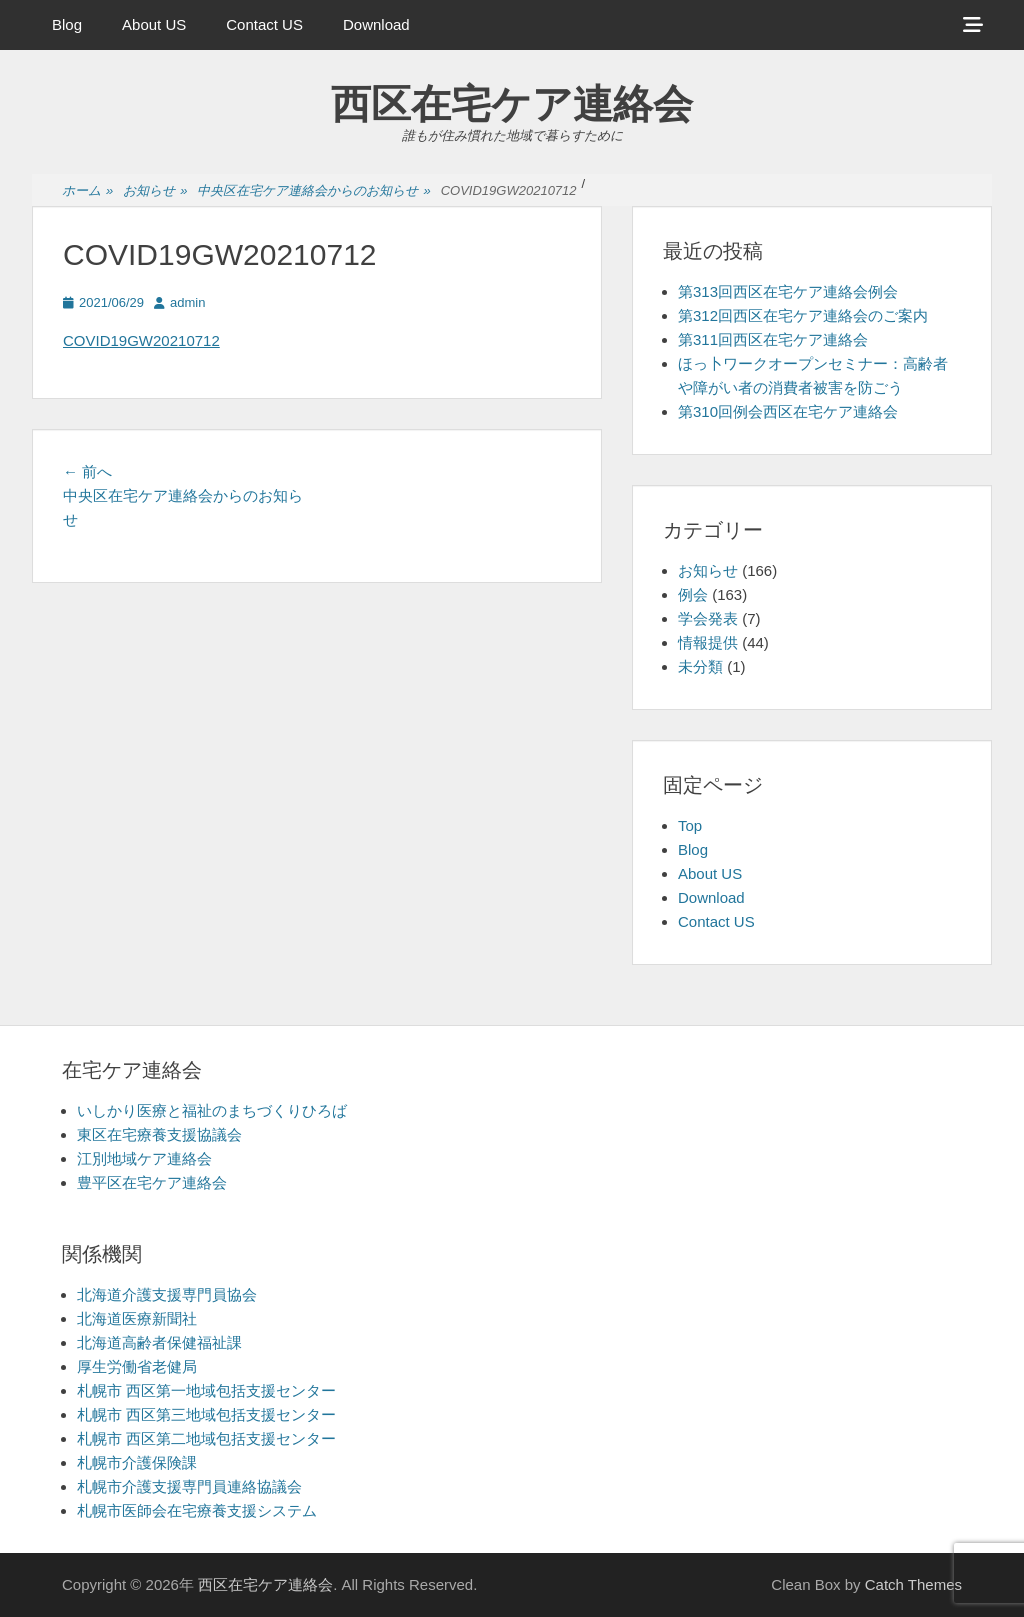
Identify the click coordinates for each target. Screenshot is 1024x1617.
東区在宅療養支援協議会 (159, 1134)
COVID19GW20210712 (141, 340)
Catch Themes (913, 1584)
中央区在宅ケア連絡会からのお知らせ (313, 191)
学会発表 (708, 618)
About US (154, 24)
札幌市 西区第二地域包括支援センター (206, 1438)
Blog (67, 24)
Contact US (264, 24)
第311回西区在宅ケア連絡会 (773, 339)
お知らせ (155, 191)
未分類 (700, 666)
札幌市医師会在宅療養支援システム (197, 1510)
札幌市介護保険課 (137, 1462)
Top (690, 825)
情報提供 (708, 642)
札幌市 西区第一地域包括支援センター (206, 1390)
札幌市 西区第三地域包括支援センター (206, 1414)
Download (376, 24)
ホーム (87, 191)
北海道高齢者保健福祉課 (159, 1342)
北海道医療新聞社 (137, 1318)
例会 (693, 594)
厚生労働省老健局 (137, 1366)
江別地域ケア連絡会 (144, 1158)
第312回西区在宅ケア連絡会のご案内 (803, 315)
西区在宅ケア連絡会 (512, 104)
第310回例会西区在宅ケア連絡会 (788, 411)
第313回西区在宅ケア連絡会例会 (788, 291)
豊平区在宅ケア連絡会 (152, 1182)
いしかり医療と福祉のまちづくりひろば (212, 1110)
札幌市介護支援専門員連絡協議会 (189, 1486)
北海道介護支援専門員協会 (167, 1294)
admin (187, 302)
